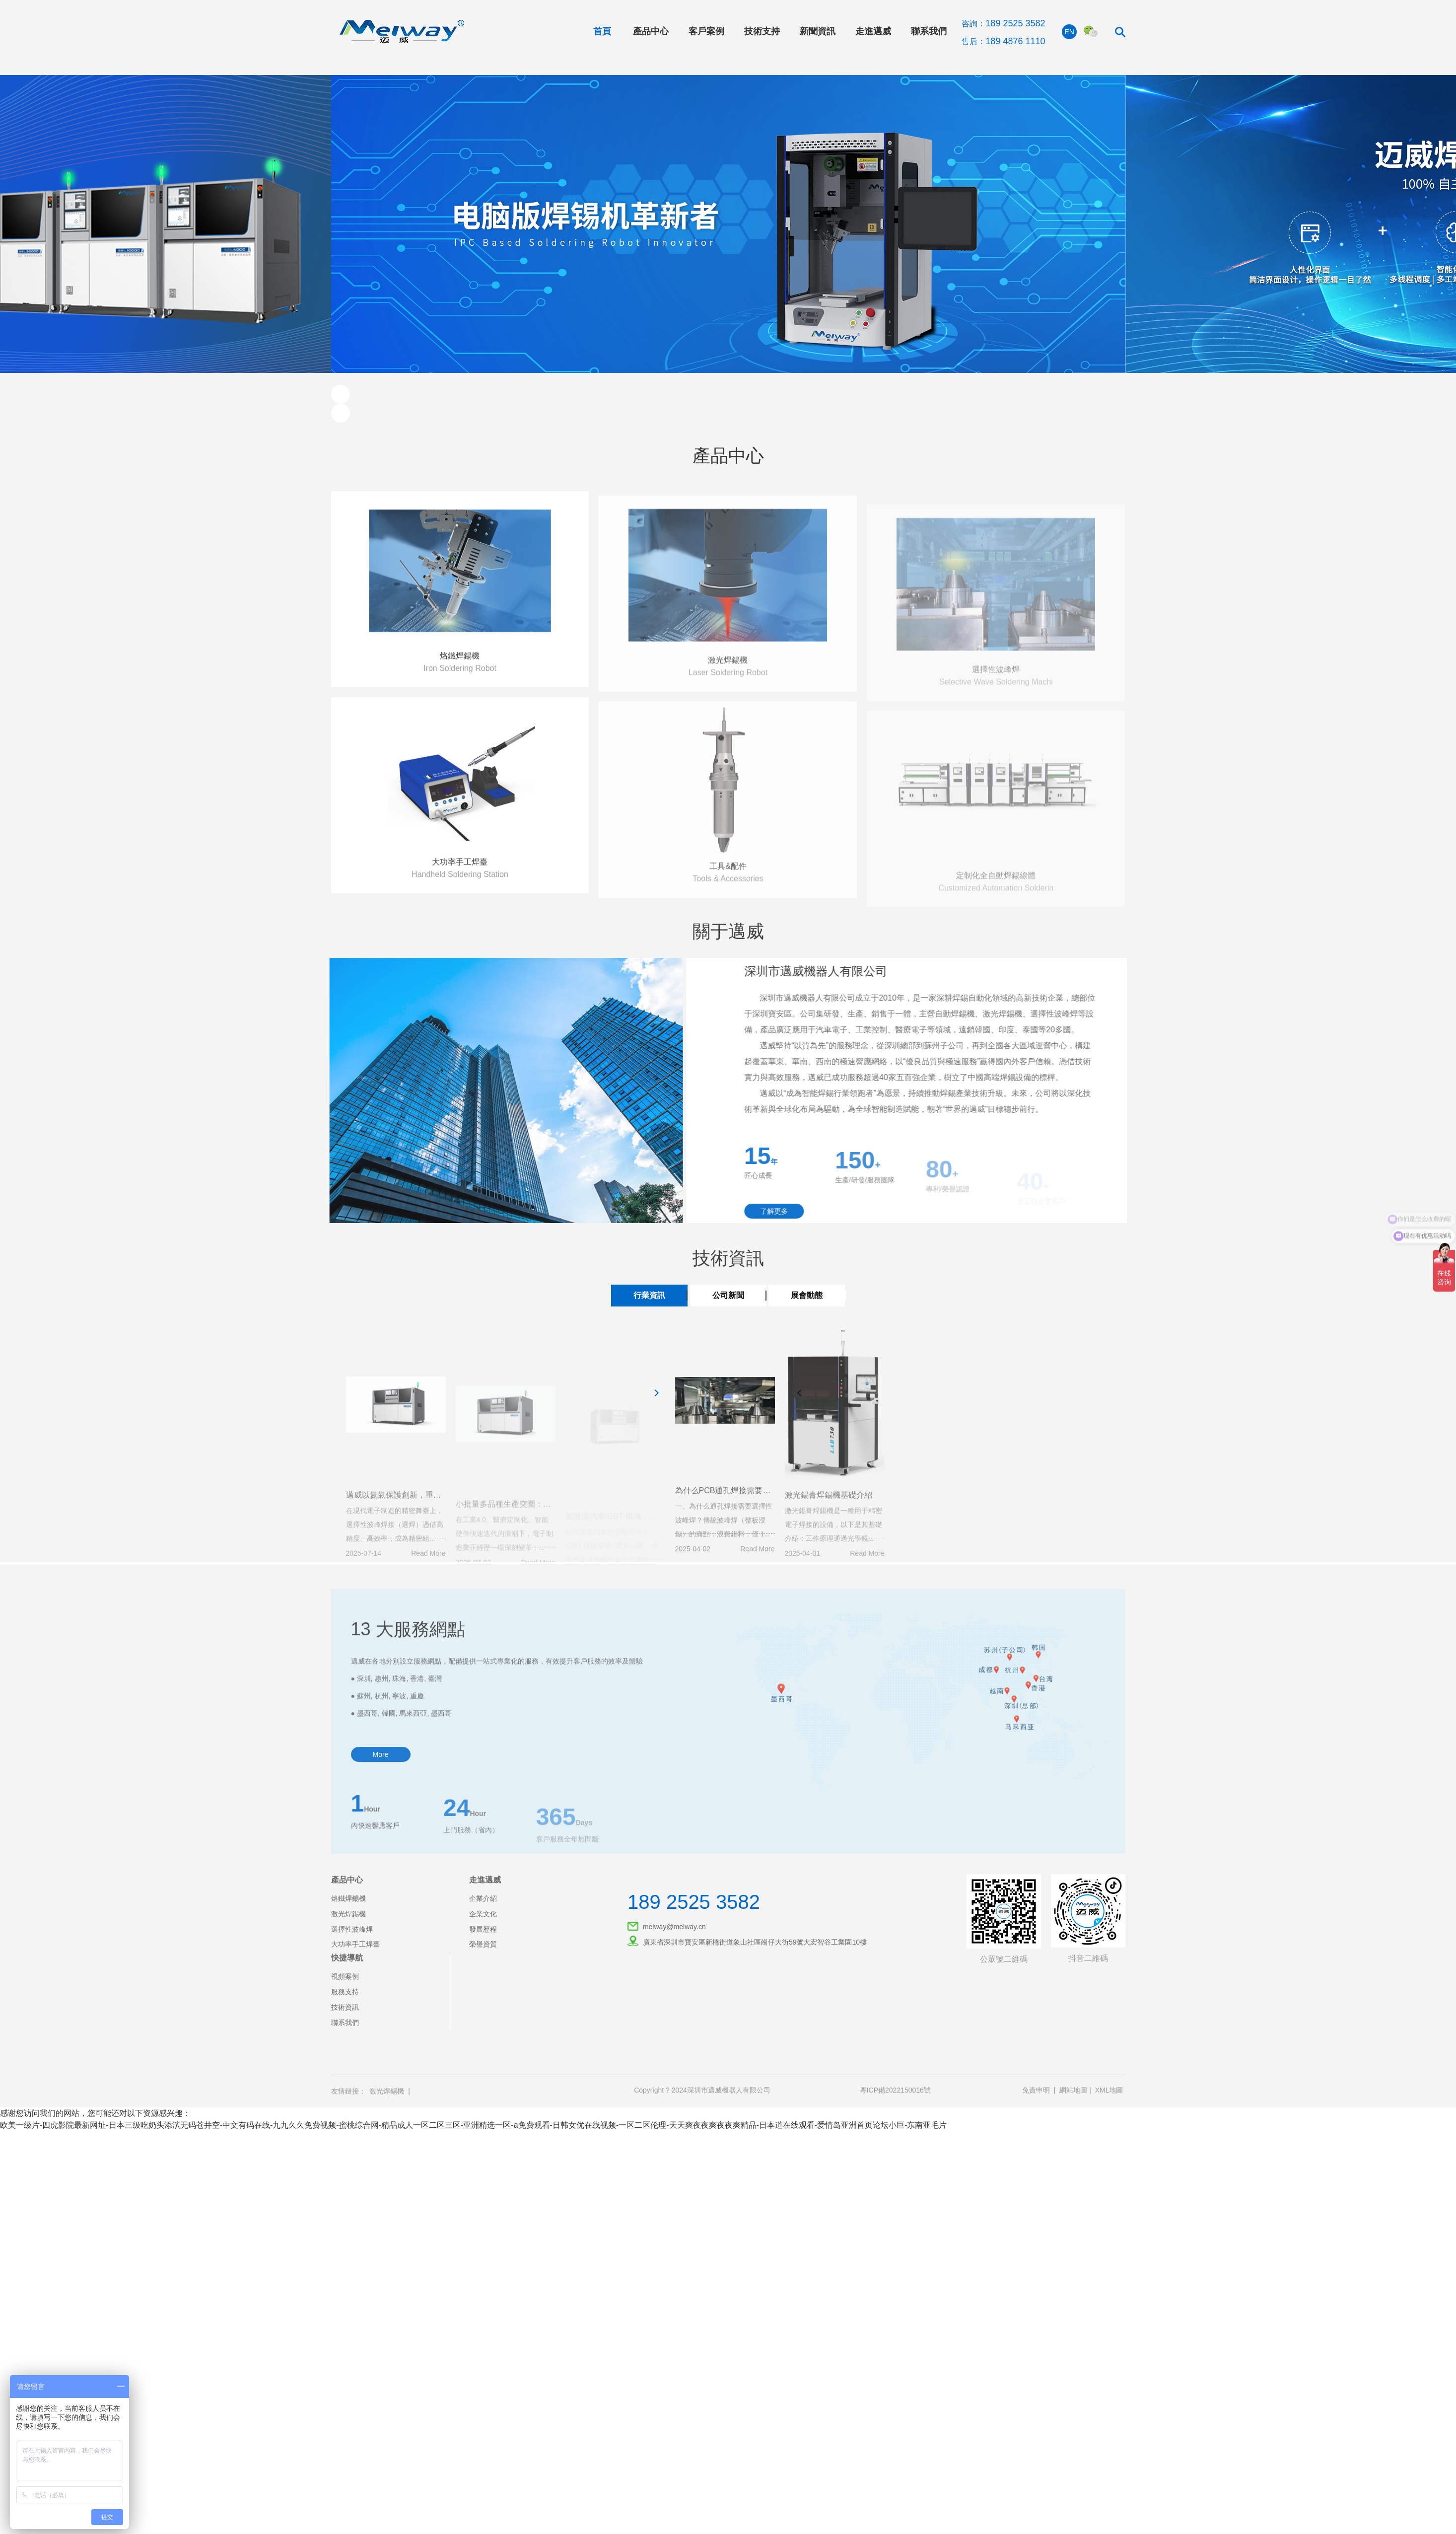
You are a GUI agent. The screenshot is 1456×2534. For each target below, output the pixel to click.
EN (1069, 32)
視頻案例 (345, 1976)
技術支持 (762, 31)
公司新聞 (728, 1295)
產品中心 (651, 31)
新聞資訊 (817, 31)
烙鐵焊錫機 (460, 676)
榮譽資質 (483, 1944)
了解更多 (791, 1211)
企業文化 (483, 1914)
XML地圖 (1109, 2090)
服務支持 (345, 1992)
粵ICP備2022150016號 (895, 2090)
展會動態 (807, 1295)
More (381, 1795)
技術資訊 (345, 2007)
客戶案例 (706, 31)
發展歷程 (483, 1929)
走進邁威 (873, 31)
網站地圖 (1073, 2090)
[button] (340, 394)
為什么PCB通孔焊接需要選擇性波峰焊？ (747, 1511)
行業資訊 (649, 1295)
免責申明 (1036, 2090)
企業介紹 (483, 1898)
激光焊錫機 (348, 1914)
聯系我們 (929, 31)
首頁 (602, 31)
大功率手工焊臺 (459, 882)
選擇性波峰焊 (352, 1929)
